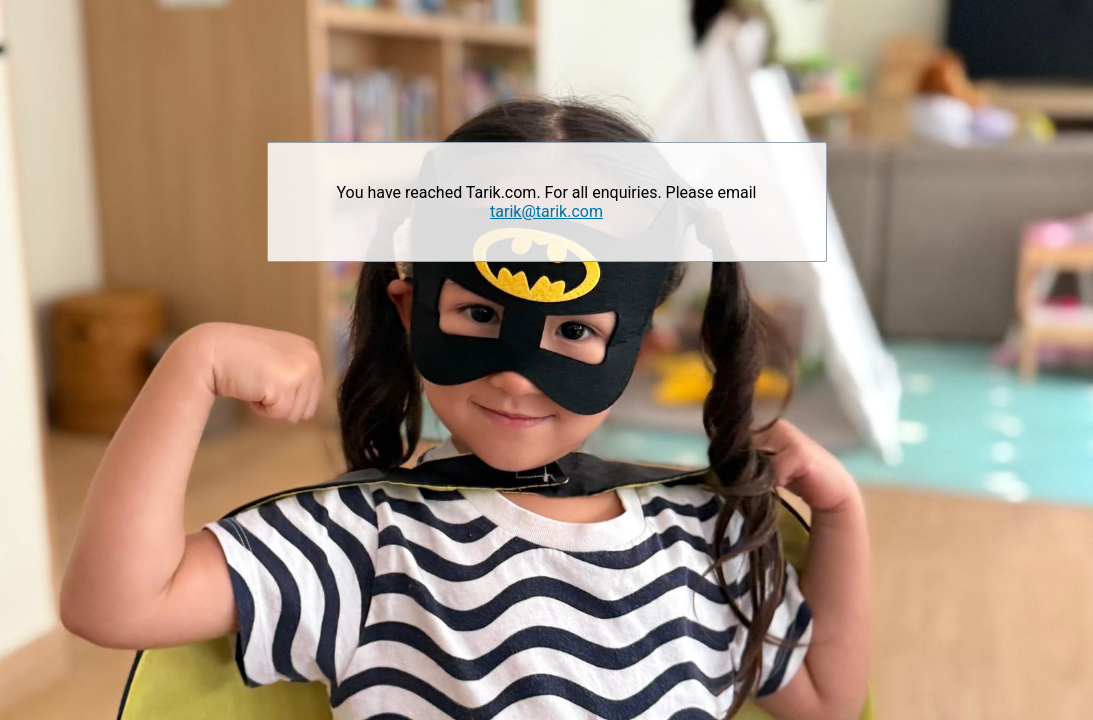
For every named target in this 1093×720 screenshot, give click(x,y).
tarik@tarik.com (546, 211)
